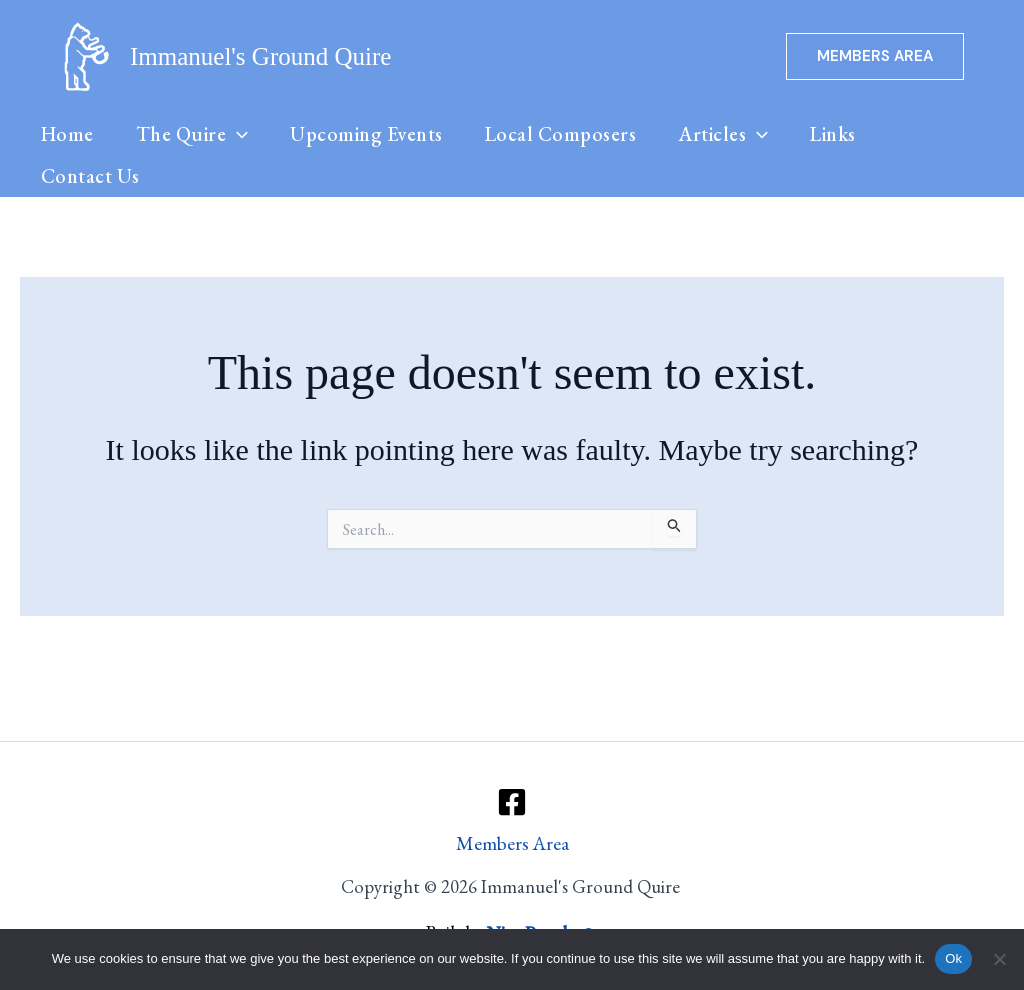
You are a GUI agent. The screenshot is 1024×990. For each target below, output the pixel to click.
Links (845, 145)
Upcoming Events (372, 145)
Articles (733, 145)
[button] (875, 56)
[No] (999, 959)
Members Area (512, 843)
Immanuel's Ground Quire (260, 56)
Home (68, 145)
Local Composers (568, 145)
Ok (953, 958)
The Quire (195, 145)
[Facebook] (512, 801)
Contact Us (91, 209)
